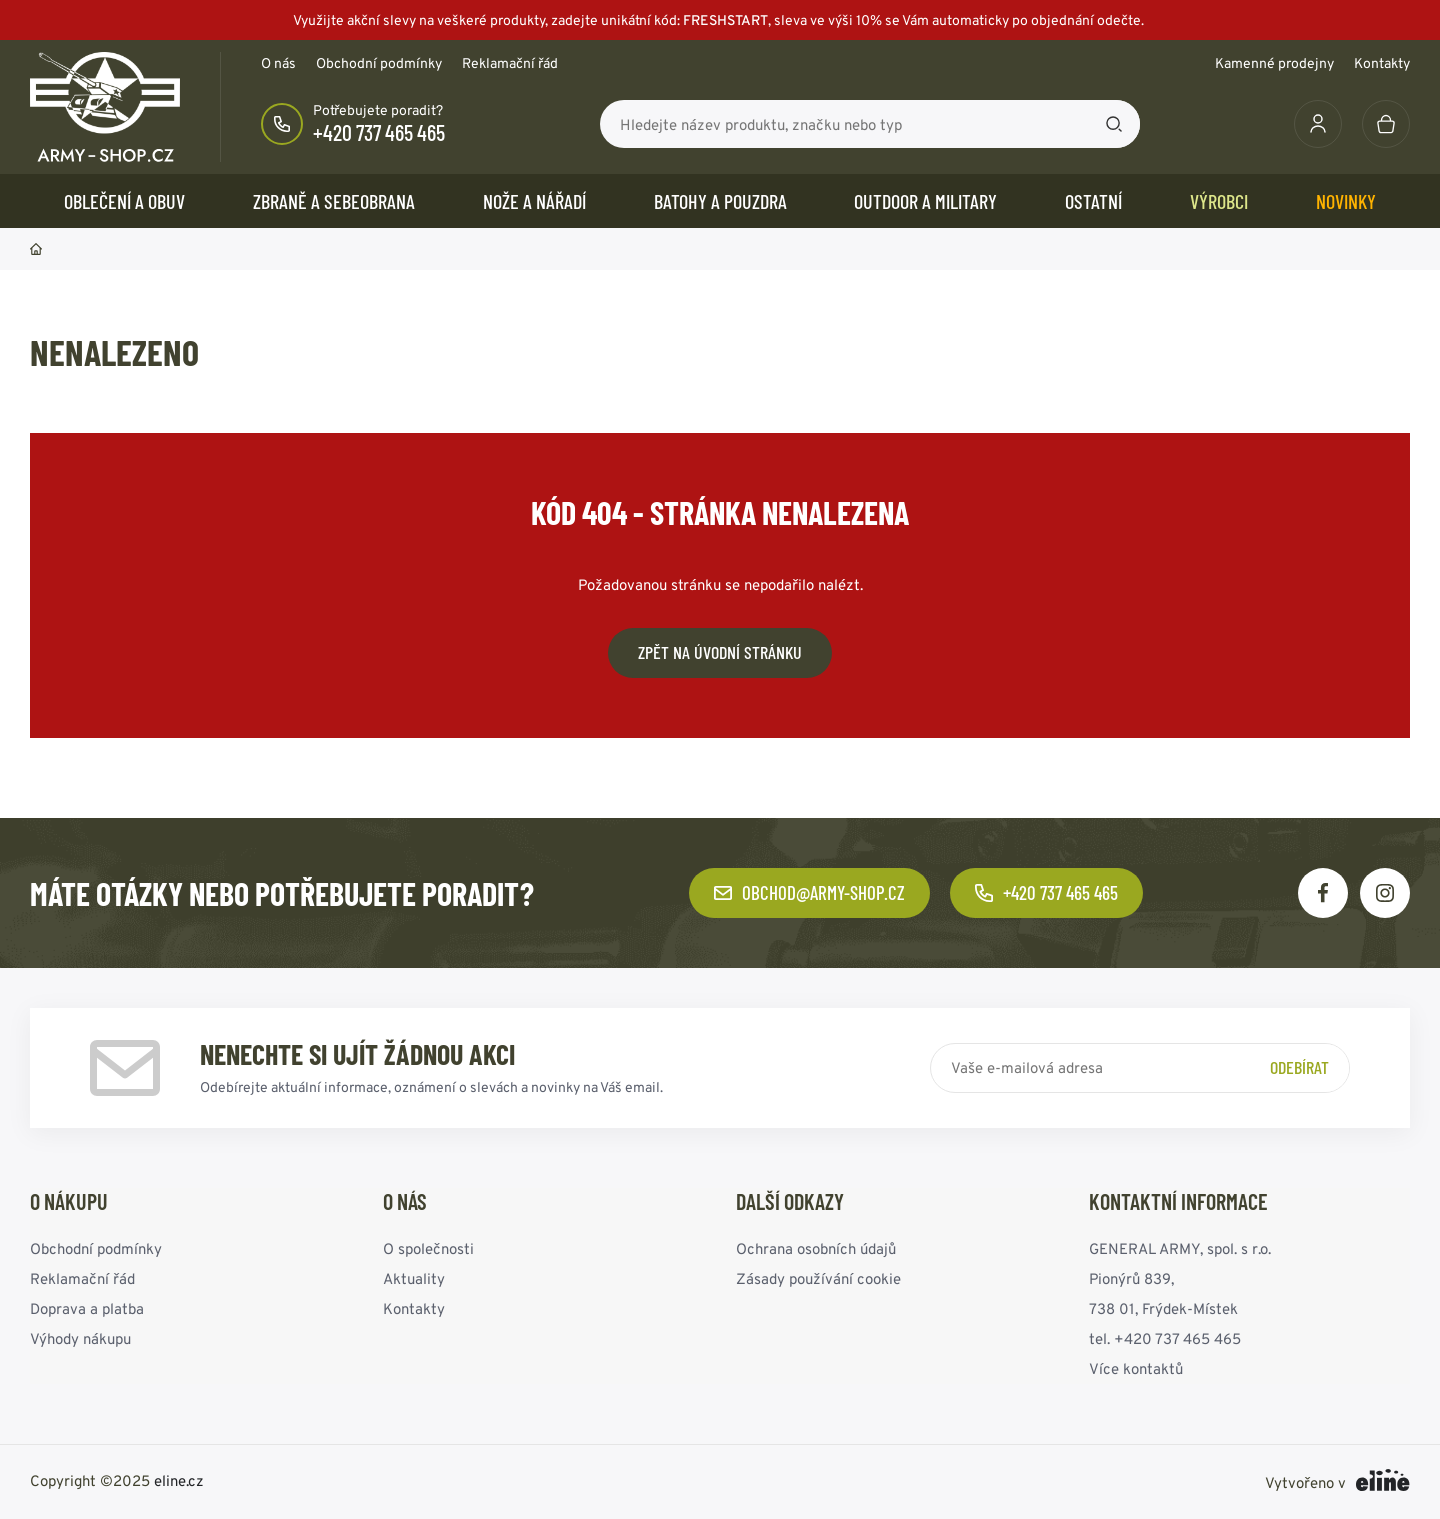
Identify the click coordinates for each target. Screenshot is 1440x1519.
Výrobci (1219, 201)
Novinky (1346, 201)
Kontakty (1382, 63)
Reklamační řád (510, 63)
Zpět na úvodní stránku (720, 652)
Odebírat (1299, 1067)
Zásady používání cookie (818, 1278)
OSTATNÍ (1093, 201)
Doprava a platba (87, 1308)
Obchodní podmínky (379, 63)
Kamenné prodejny (1274, 63)
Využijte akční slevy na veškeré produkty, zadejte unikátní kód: (720, 20)
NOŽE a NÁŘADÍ (534, 201)
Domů (36, 249)
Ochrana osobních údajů (816, 1248)
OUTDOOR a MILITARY (925, 201)
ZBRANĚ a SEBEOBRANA (334, 201)
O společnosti (428, 1248)
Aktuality (414, 1278)
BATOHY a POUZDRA (720, 201)
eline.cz (179, 1480)
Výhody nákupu (80, 1338)
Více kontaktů (1136, 1368)
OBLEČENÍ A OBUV (124, 201)
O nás (278, 63)
